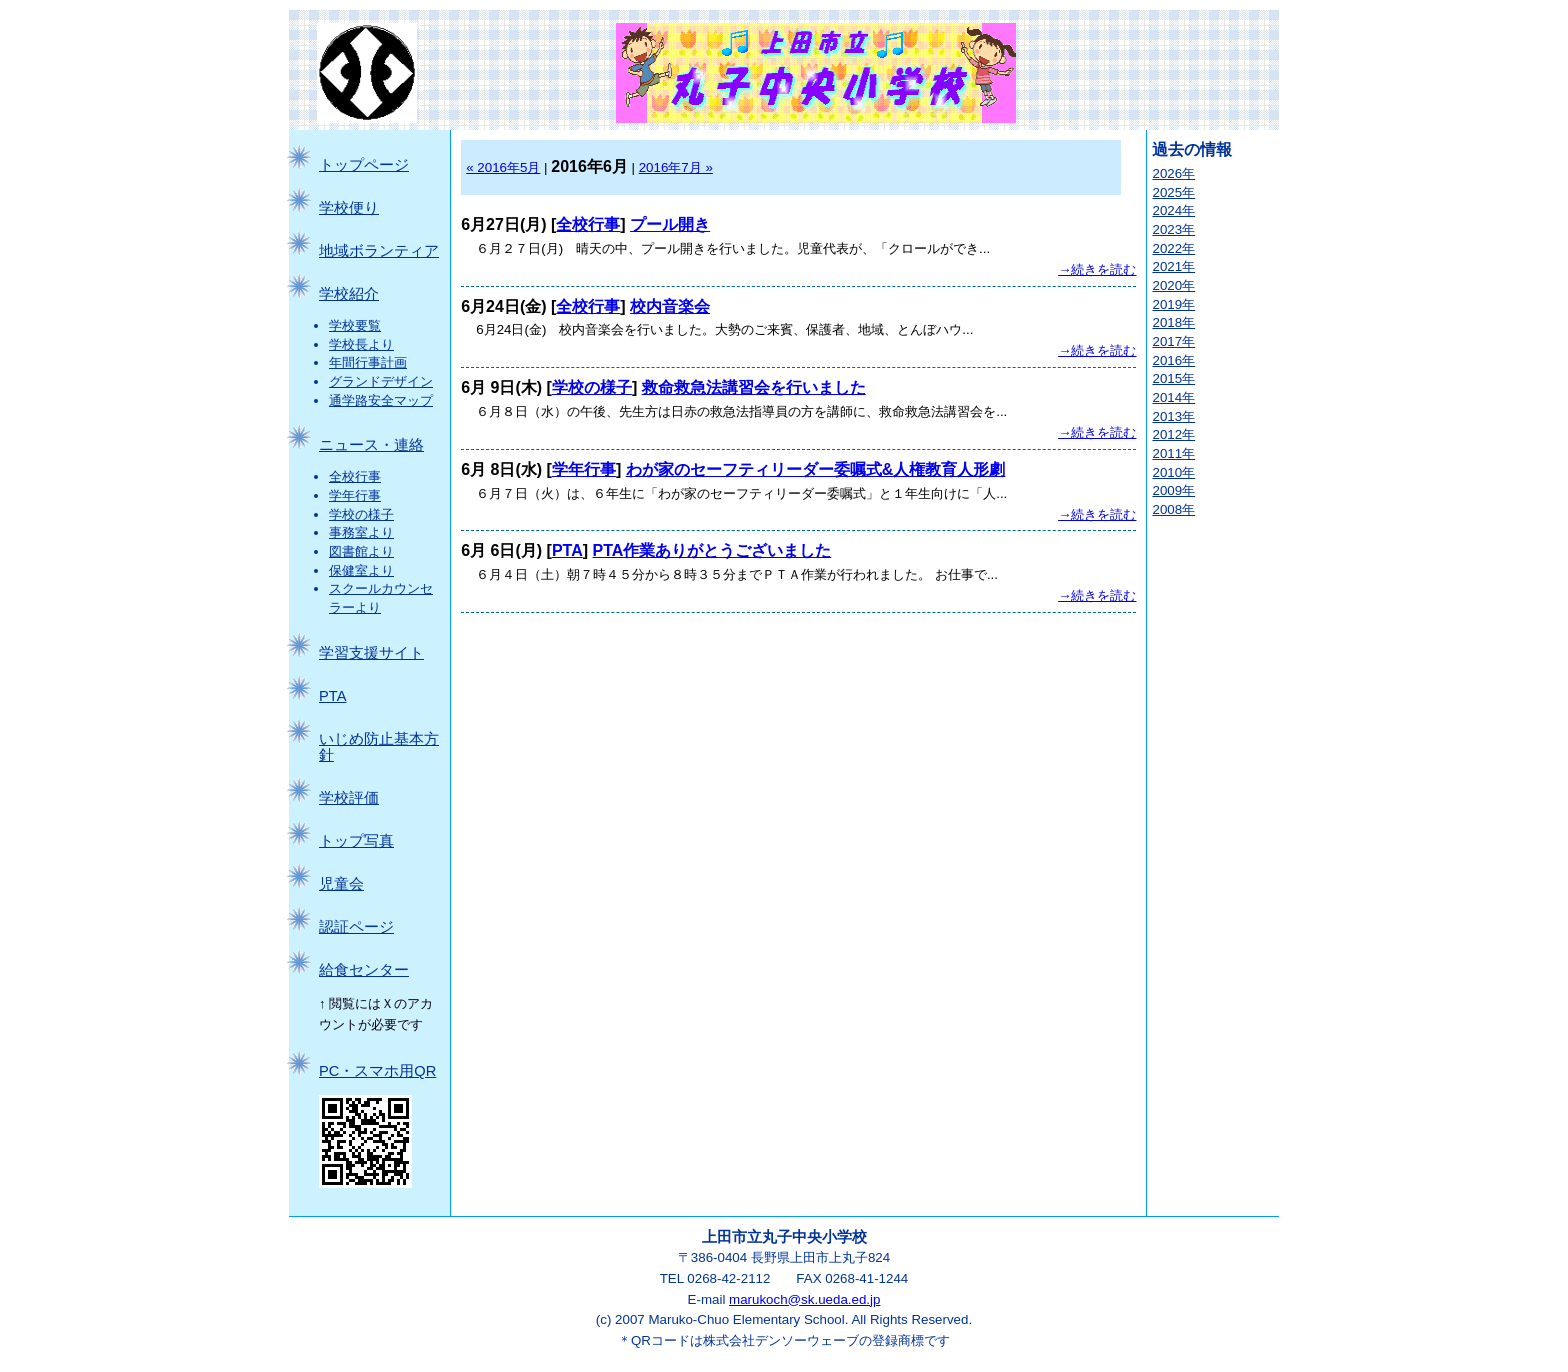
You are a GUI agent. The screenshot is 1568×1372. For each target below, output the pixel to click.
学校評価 (349, 798)
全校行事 (355, 476)
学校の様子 (361, 514)
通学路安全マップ (381, 400)
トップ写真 (356, 841)
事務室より (361, 532)
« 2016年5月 (503, 167)
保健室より (361, 570)
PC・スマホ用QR (377, 1071)
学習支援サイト (371, 653)
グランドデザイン (381, 381)
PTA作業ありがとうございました (711, 550)
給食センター (364, 970)
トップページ (364, 165)
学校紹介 (349, 294)
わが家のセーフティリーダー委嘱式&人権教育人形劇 (816, 469)
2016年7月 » (676, 167)
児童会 (341, 884)
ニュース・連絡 (371, 445)
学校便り (349, 208)
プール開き (670, 224)
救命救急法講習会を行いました (754, 387)
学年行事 (355, 495)
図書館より (361, 551)
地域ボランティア (379, 251)
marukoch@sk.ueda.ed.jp (804, 1299)
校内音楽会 (670, 306)
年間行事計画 (368, 362)
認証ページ (356, 927)
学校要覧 (355, 325)
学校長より (361, 344)
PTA (332, 696)
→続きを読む (1097, 269)
